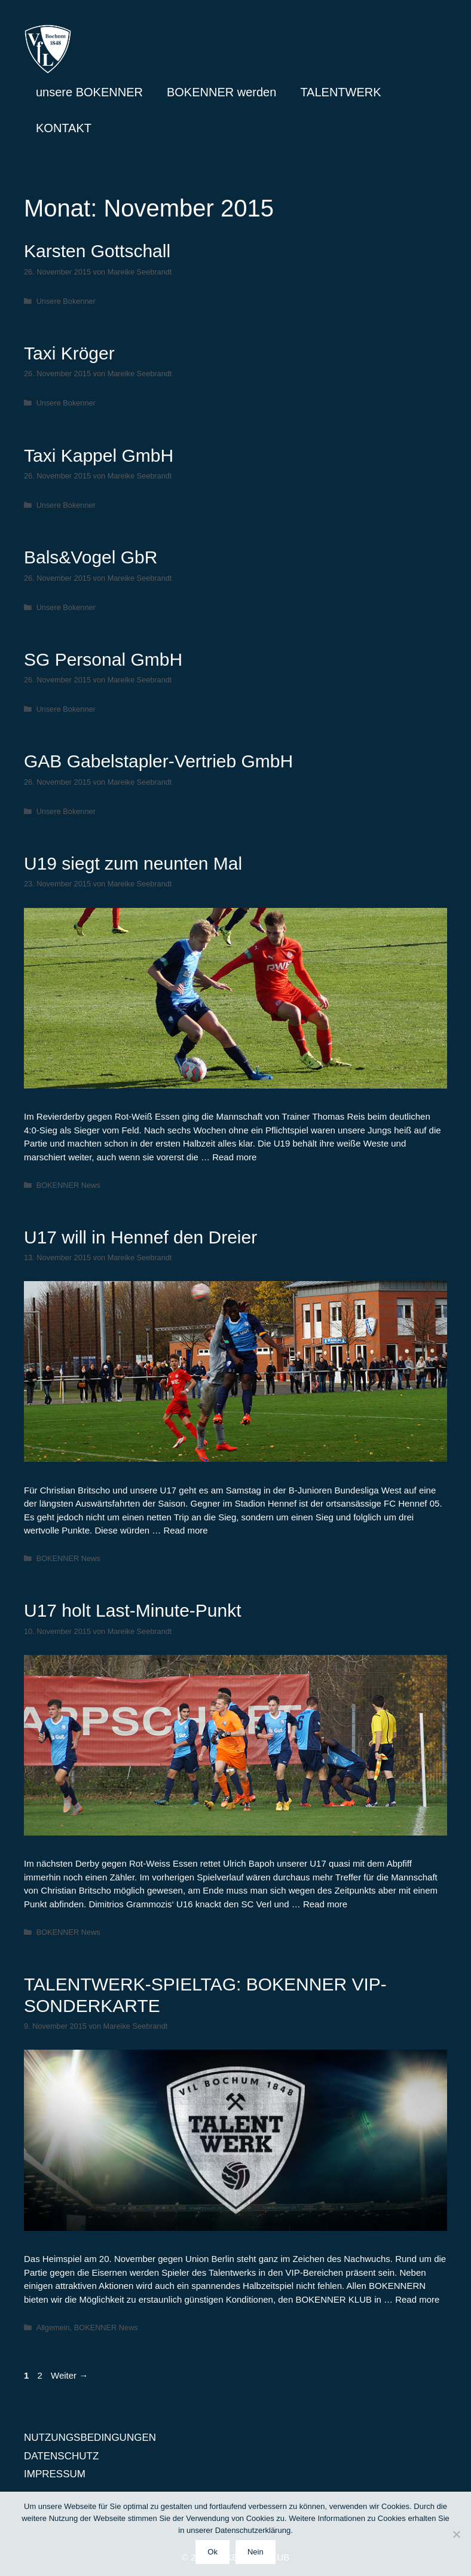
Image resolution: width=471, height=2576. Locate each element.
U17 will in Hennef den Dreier (140, 1237)
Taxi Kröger (69, 353)
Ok (212, 2551)
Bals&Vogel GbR (90, 557)
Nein (255, 2551)
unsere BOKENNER (89, 92)
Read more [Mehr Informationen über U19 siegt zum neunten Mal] (234, 1157)
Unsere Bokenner (66, 301)
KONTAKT (63, 128)
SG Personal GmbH (103, 659)
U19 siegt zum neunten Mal (133, 863)
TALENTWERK (340, 92)
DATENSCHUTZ (61, 2456)
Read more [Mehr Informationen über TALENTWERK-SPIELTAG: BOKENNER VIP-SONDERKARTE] (417, 2299)
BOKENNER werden (221, 92)
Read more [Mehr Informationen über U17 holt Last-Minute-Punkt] (325, 1904)
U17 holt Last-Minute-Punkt (132, 1610)
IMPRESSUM (54, 2474)
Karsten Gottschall (97, 251)
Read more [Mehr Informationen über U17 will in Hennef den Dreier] (185, 1530)
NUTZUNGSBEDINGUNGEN (90, 2437)
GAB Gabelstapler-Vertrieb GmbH (158, 761)
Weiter (69, 2375)
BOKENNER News (68, 1185)
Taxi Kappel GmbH (98, 455)
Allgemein (53, 2327)
